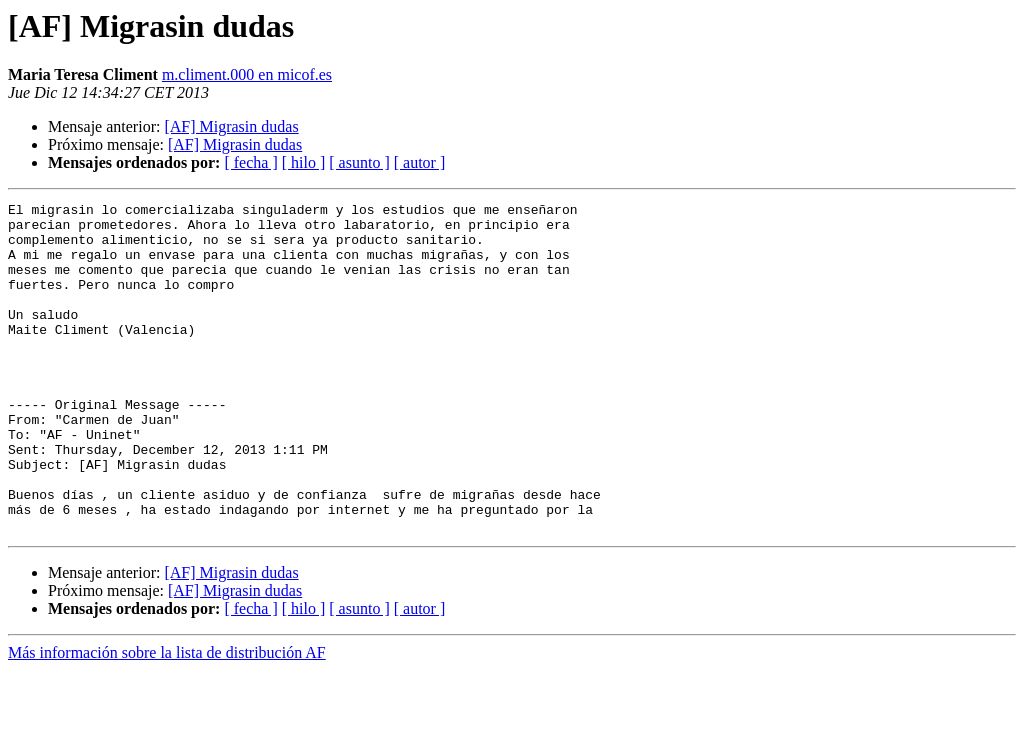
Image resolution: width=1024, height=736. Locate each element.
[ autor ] (420, 162)
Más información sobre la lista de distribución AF (167, 718)
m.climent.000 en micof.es (247, 74)
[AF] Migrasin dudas (231, 126)
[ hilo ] (304, 162)
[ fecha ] (250, 162)
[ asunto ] (359, 162)
